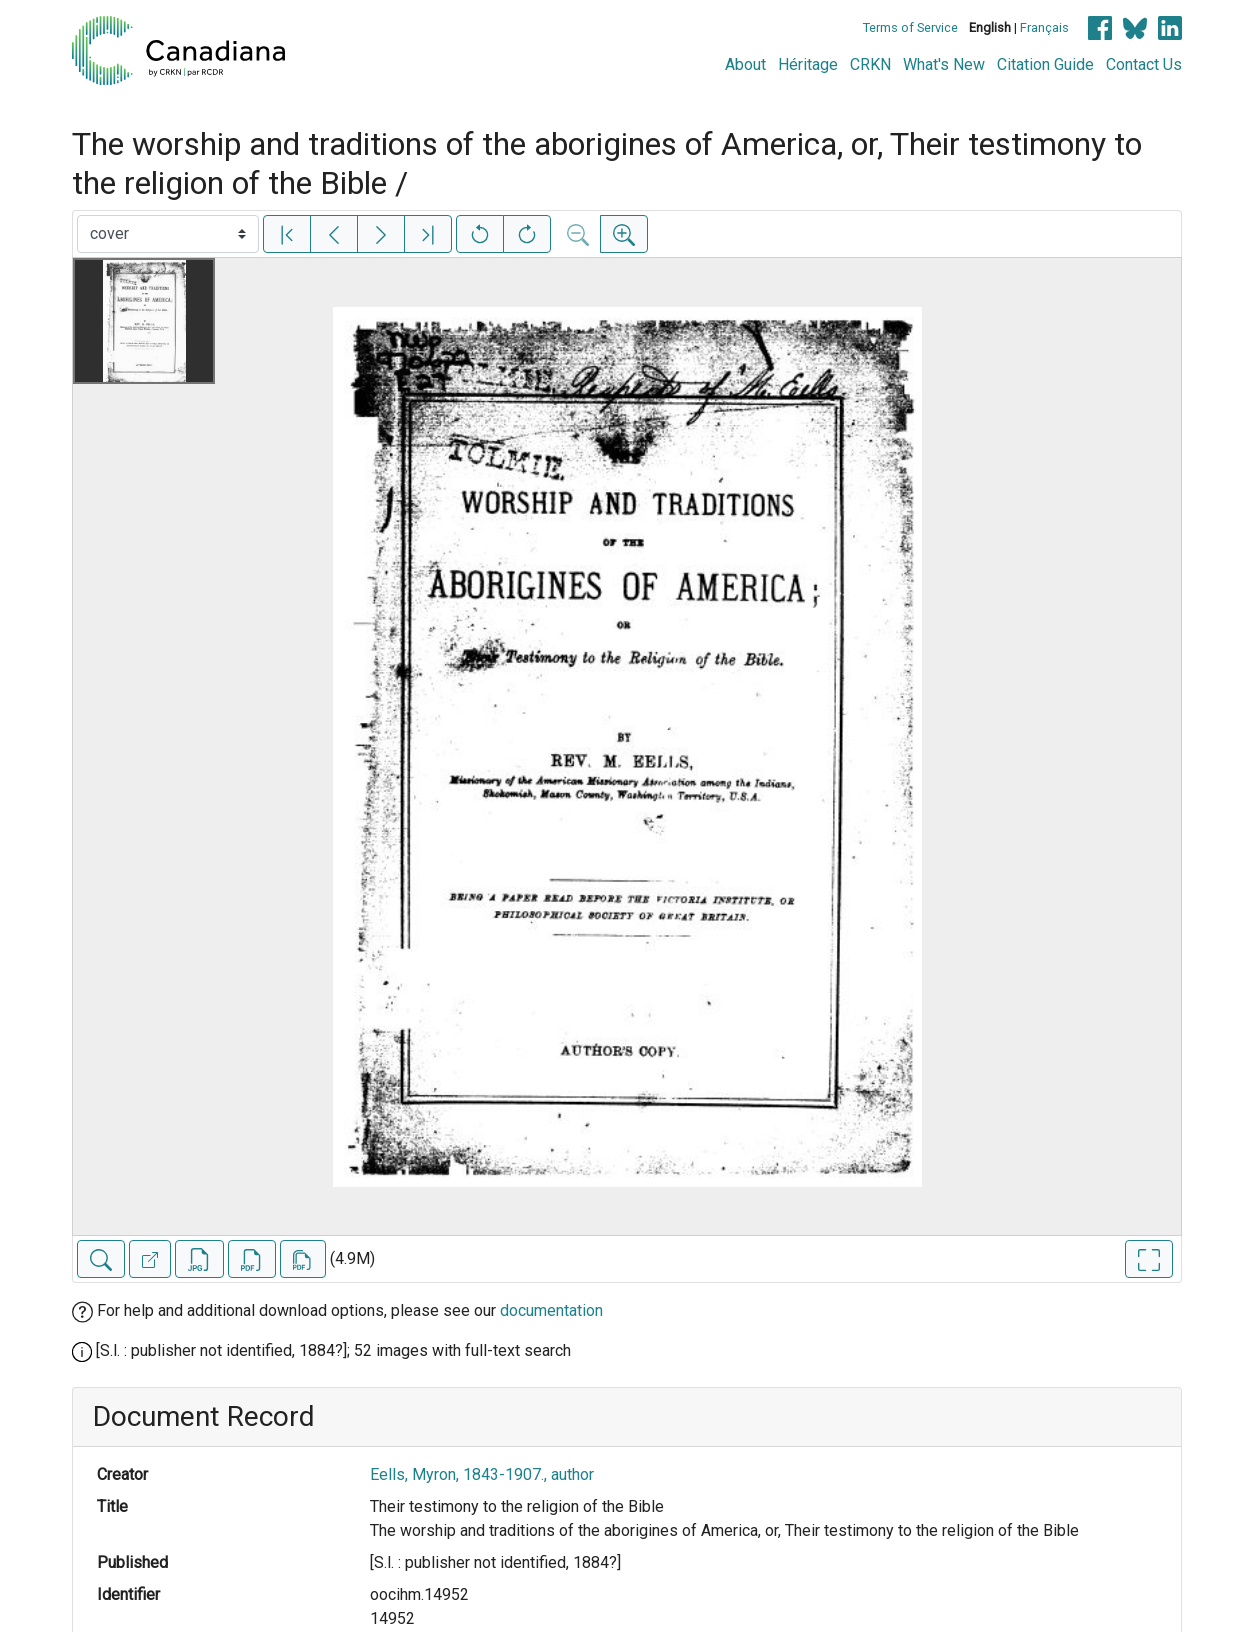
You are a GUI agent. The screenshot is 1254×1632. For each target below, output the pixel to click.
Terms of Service (910, 27)
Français (1044, 27)
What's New (944, 64)
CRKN (870, 64)
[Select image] (168, 234)
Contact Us (1144, 64)
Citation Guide (1045, 64)
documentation (551, 1310)
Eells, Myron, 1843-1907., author (482, 1474)
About (745, 64)
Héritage (808, 64)
